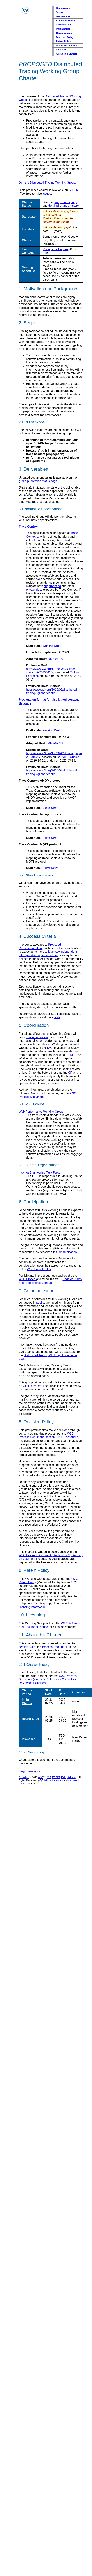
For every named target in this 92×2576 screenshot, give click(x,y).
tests (57, 1017)
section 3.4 (26, 1646)
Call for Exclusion (67, 757)
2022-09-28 (55, 743)
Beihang (71, 1777)
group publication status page (38, 481)
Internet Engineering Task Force (40, 1172)
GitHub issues (32, 1385)
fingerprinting (52, 586)
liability (47, 1780)
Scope (59, 12)
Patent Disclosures (67, 45)
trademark (57, 1780)
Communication (65, 33)
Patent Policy (63, 41)
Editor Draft (50, 807)
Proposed (29, 1739)
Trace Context (28, 526)
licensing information (32, 1607)
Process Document (54, 1646)
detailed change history (63, 205)
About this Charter (66, 53)
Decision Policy (65, 37)
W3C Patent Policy (39, 1269)
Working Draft (52, 645)
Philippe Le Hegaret (56, 249)
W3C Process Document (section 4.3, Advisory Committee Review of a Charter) (48, 1679)
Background (63, 8)
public (40, 1302)
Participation (63, 29)
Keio (63, 1777)
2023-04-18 (55, 658)
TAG (50, 1047)
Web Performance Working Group (41, 1111)
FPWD (70, 1054)
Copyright (24, 1777)
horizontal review (37, 1037)
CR (70, 1072)
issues (47, 193)
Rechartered (30, 1718)
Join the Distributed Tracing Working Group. (47, 182)
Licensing (61, 49)
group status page (65, 202)
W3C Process (28, 1279)
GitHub (73, 190)
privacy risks (34, 589)
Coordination (63, 24)
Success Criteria (65, 20)
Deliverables (63, 16)
